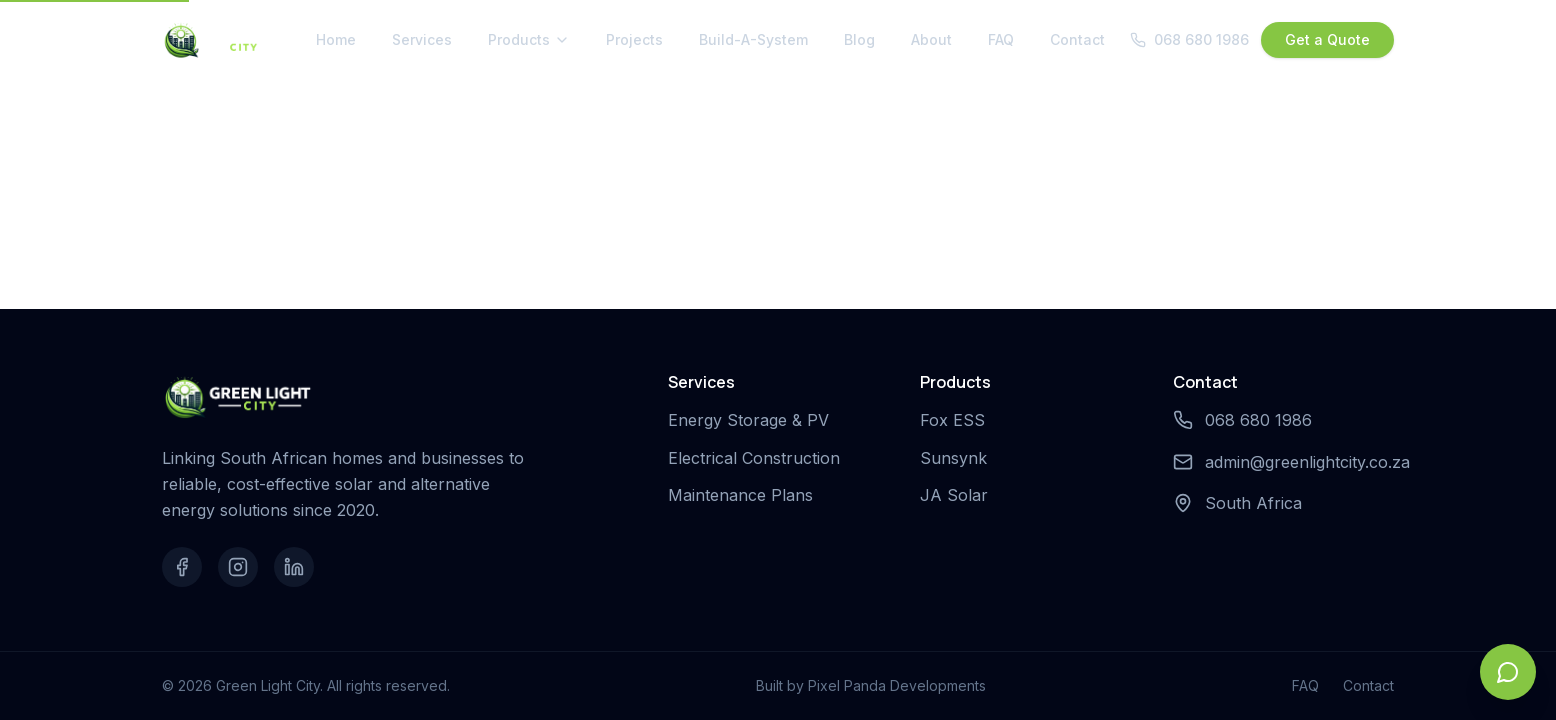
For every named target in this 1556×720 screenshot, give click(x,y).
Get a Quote (1327, 39)
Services (422, 39)
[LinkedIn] (294, 567)
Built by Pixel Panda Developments (871, 685)
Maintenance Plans (744, 495)
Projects (634, 39)
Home (336, 39)
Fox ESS (956, 420)
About (931, 39)
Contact (1077, 39)
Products (529, 39)
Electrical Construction (758, 458)
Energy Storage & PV (752, 420)
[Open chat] (1508, 672)
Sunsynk (957, 458)
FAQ (1001, 39)
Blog (859, 39)
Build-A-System (753, 39)
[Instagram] (238, 567)
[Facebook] (182, 567)
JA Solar (958, 495)
